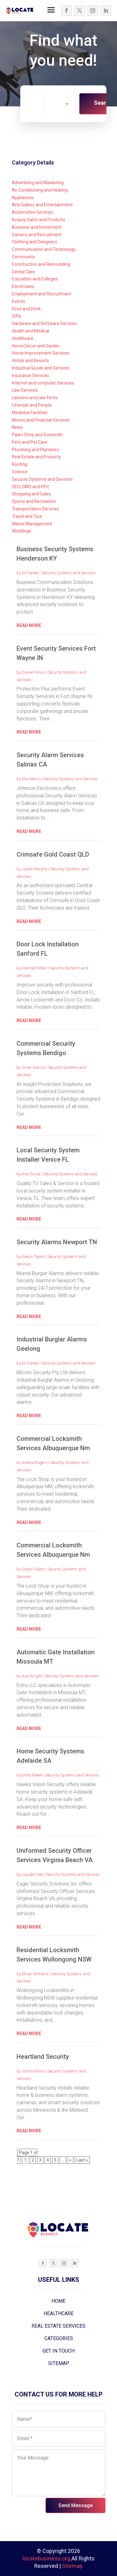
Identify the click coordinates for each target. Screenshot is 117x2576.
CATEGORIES (58, 2338)
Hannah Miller (34, 968)
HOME (58, 2301)
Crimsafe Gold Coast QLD (53, 854)
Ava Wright (32, 1676)
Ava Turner (31, 1174)
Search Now (103, 106)
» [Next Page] (70, 2160)
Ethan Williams (35, 1973)
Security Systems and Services (68, 573)
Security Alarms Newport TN (57, 1242)
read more (29, 625)
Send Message (75, 2505)
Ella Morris (31, 779)
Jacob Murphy (34, 869)
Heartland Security (43, 2056)
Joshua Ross (33, 2071)
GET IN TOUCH (58, 2351)
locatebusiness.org (46, 2558)
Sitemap (72, 2566)
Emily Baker (32, 1775)
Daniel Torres (33, 672)
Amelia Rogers (34, 1462)
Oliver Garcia (33, 1067)
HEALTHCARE (59, 2313)
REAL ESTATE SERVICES (58, 2326)
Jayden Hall (32, 1874)
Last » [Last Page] (82, 2160)
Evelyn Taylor (33, 1256)
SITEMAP (58, 2363)
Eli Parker (30, 573)
